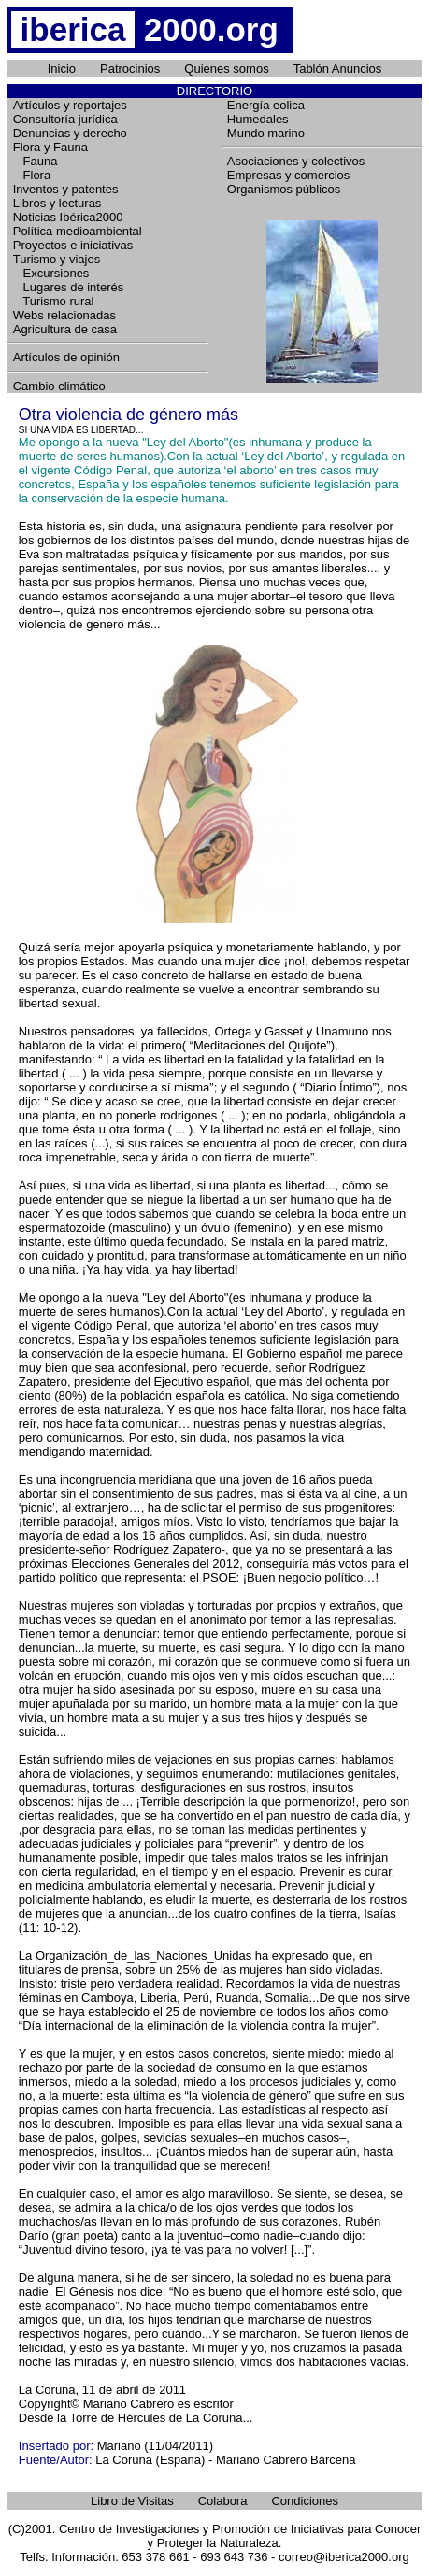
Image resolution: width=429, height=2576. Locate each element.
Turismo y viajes (56, 259)
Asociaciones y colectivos (296, 161)
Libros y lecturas (57, 203)
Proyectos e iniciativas (73, 245)
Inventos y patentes (66, 189)
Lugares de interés (68, 287)
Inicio (62, 69)
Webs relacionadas (64, 315)
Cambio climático (59, 386)
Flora (31, 175)
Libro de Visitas (132, 2501)
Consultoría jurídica (65, 119)
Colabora (223, 2501)
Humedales (258, 119)
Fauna (35, 161)
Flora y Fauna (50, 147)
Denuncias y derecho (70, 133)
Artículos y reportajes (70, 105)
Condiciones (304, 2501)
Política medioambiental (77, 231)
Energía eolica (266, 105)
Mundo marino (266, 133)
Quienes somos (226, 69)
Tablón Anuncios (337, 69)
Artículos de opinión (66, 357)
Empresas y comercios (288, 175)
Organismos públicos (283, 189)
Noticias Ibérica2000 (68, 217)
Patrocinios (130, 69)
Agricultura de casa (65, 329)
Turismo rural (53, 301)
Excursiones (51, 273)
